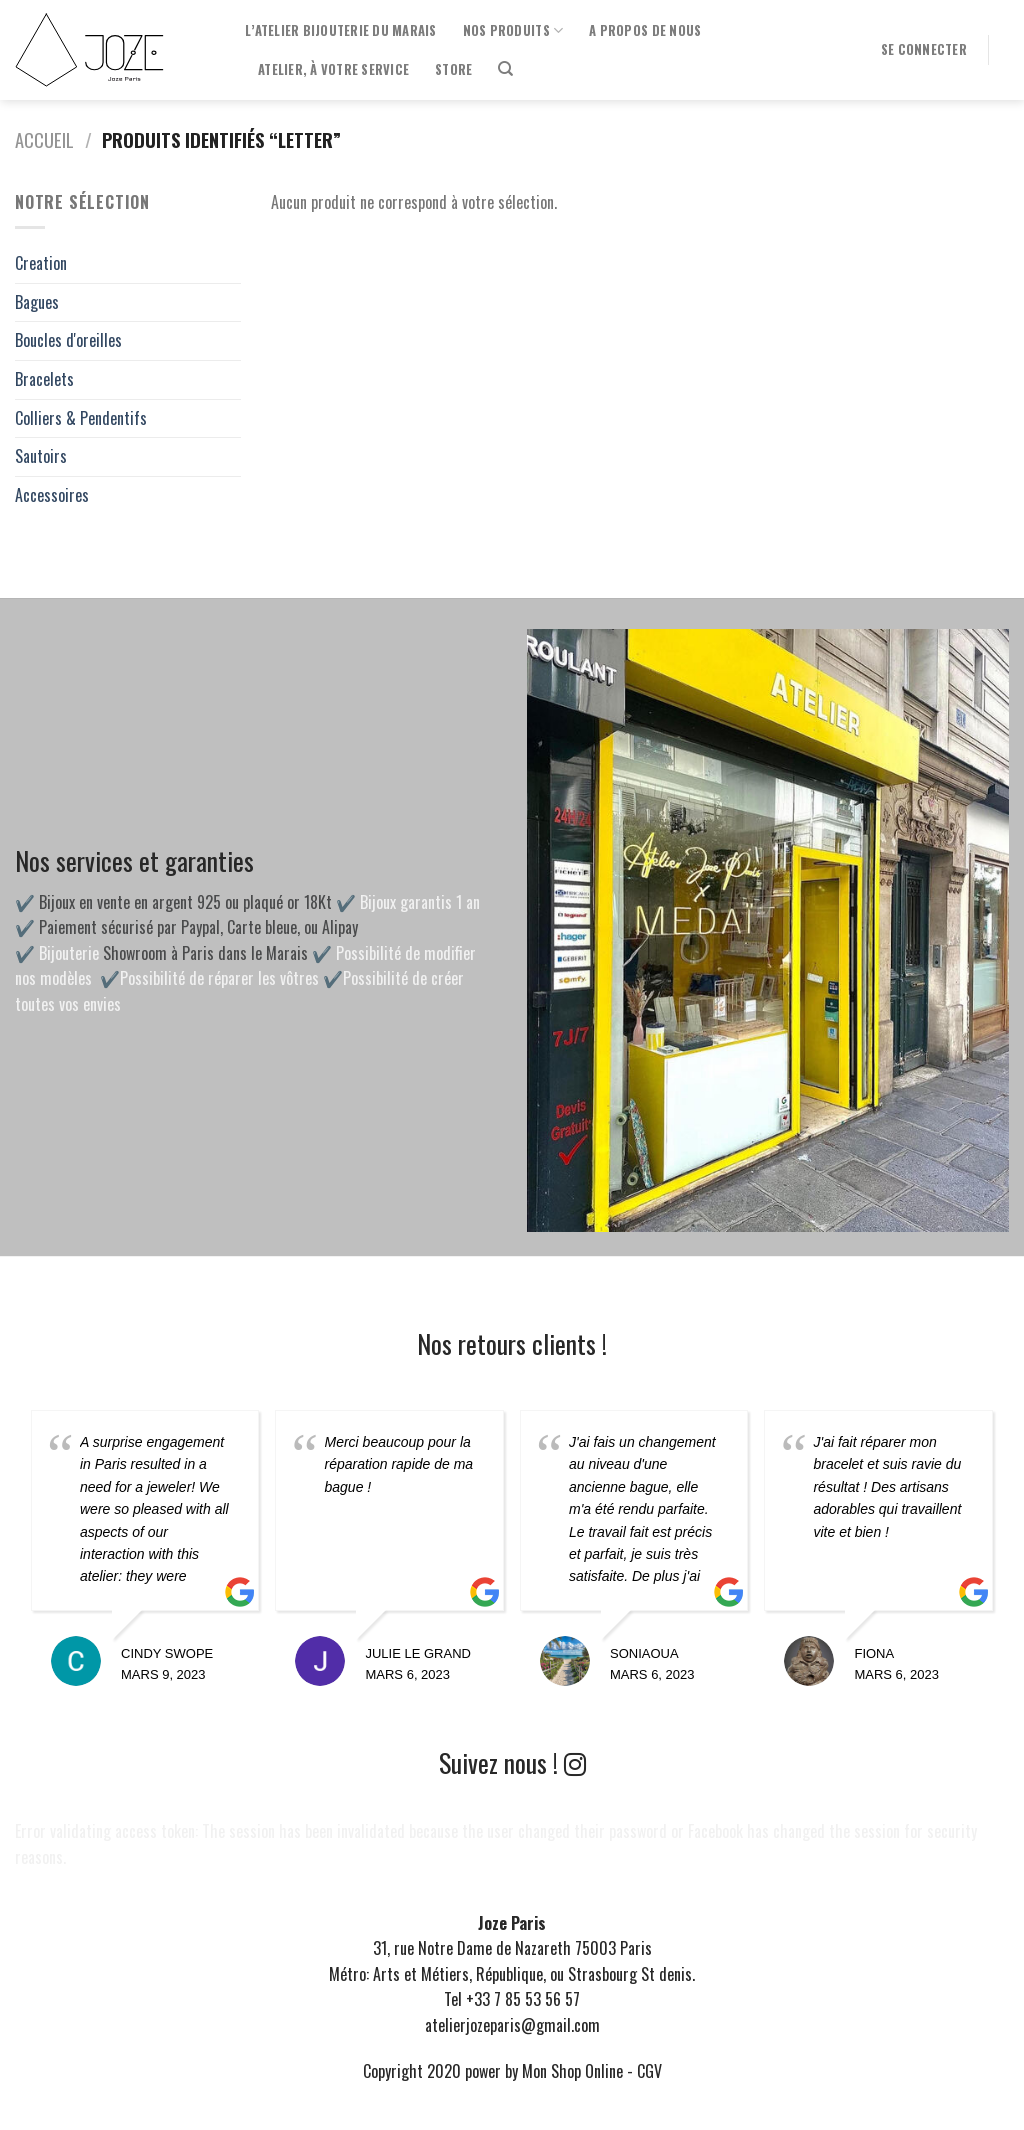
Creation (41, 263)
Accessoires (52, 495)
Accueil (44, 139)
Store (453, 69)
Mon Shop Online (572, 2071)
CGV (649, 2071)
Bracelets (44, 379)
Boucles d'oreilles (68, 340)
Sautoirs (41, 456)
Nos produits (513, 31)
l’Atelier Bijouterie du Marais (341, 30)
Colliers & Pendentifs (81, 418)
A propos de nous (645, 30)
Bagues (37, 302)
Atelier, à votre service (333, 69)
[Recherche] (505, 69)
